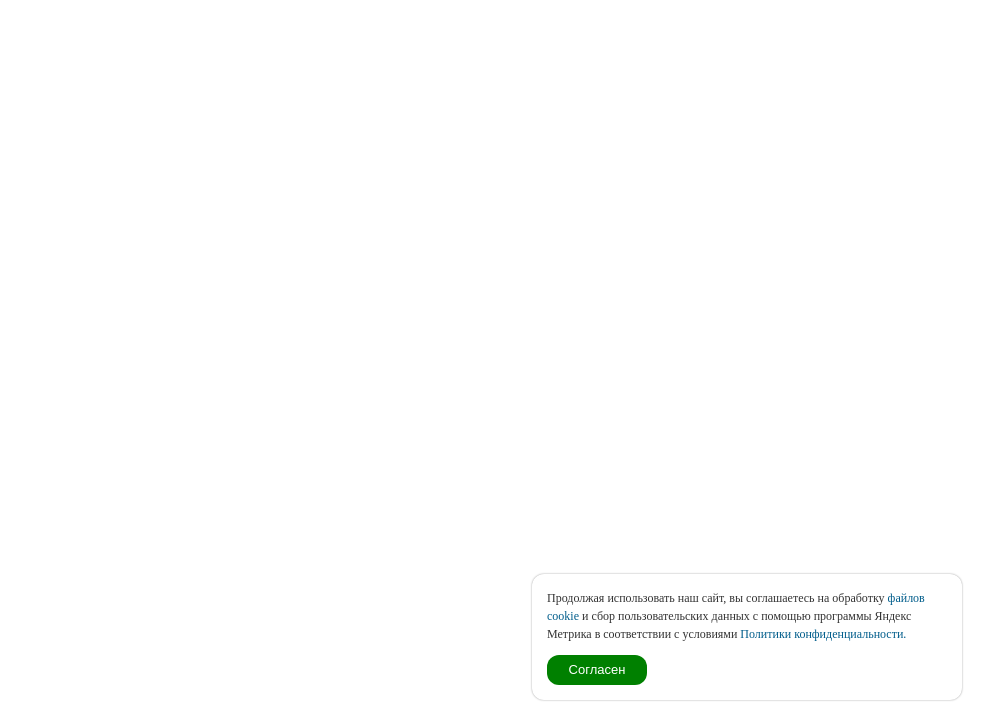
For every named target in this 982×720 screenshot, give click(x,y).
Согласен (597, 669)
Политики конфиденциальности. (823, 634)
